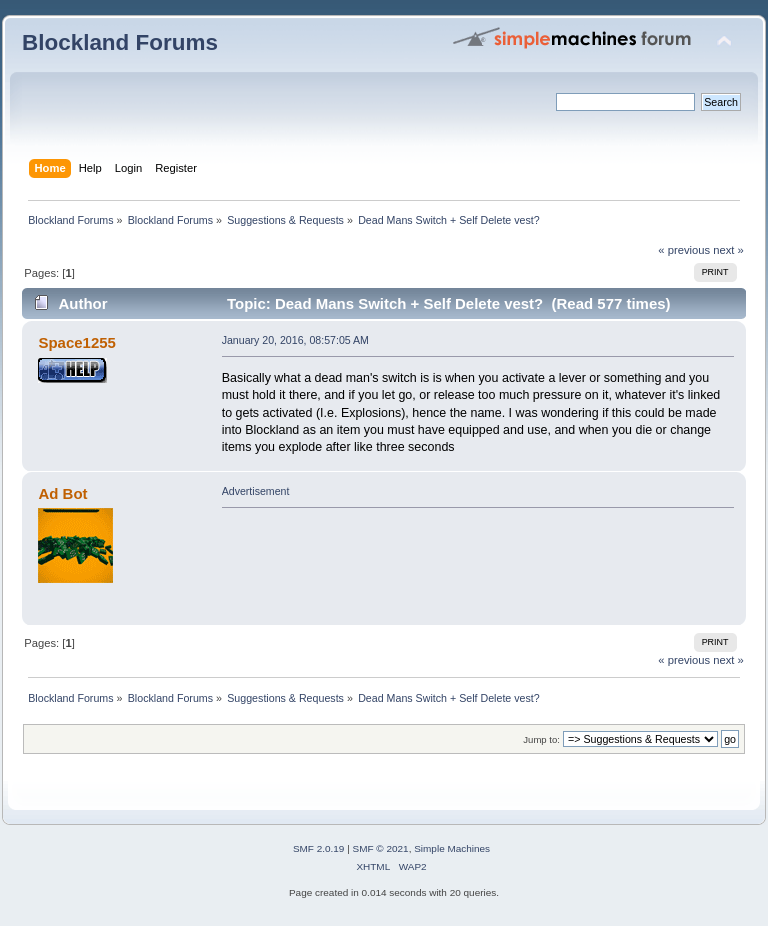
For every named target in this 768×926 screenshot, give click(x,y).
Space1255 (76, 342)
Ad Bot (62, 493)
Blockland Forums (120, 42)
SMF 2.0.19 (319, 848)
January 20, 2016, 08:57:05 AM (295, 340)
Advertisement (256, 491)
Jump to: (541, 739)
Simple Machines (452, 848)
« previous (684, 250)
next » (728, 250)
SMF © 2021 (381, 848)
